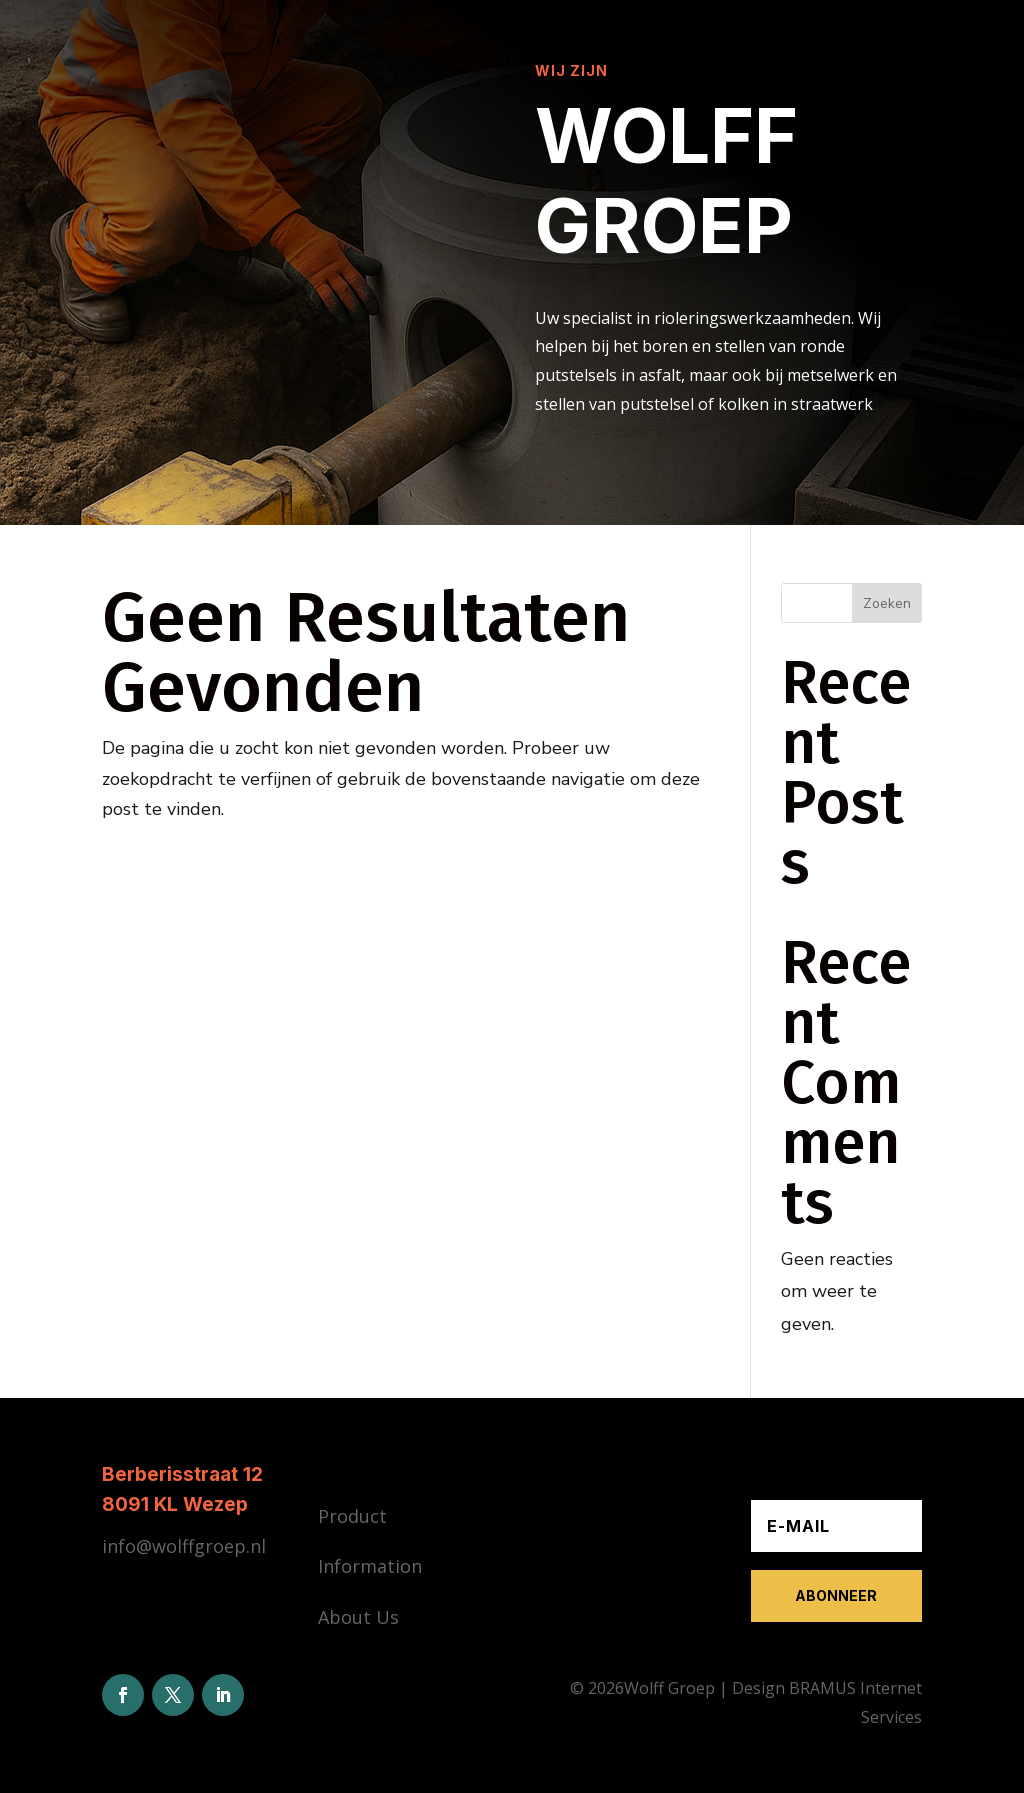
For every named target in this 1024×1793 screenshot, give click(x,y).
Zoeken (887, 603)
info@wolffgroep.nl (184, 1546)
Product (352, 1516)
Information (370, 1566)
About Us (358, 1617)
